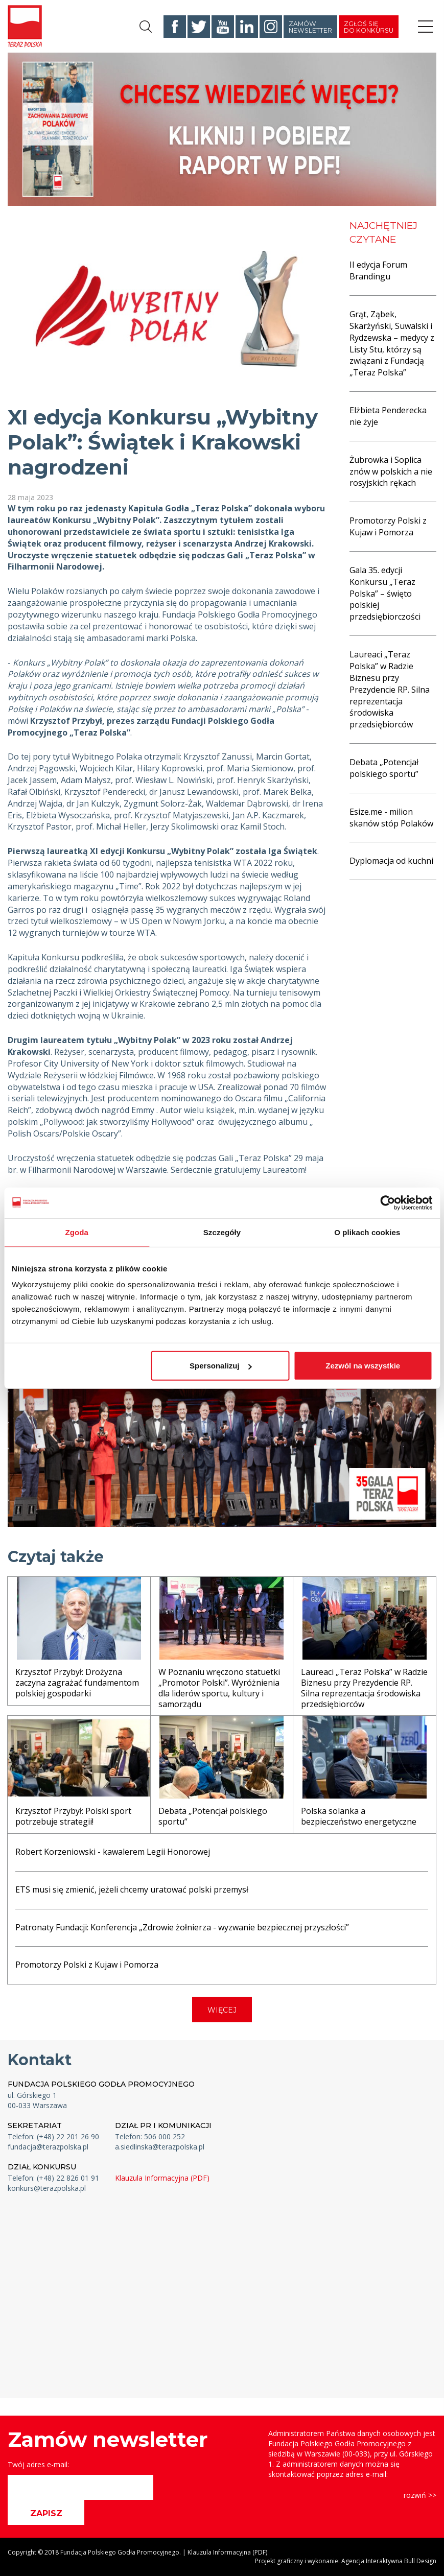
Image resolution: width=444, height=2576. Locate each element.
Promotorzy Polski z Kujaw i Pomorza (388, 526)
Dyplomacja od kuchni (391, 860)
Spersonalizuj (221, 1365)
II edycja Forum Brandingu (378, 270)
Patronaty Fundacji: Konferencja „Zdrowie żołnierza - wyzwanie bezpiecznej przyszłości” (182, 1927)
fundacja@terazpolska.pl (48, 2147)
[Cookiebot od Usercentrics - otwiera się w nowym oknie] (387, 1202)
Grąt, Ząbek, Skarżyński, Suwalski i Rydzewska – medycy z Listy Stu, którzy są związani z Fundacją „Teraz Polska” (391, 343)
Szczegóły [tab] (222, 1231)
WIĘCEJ (222, 2010)
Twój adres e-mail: (38, 2464)
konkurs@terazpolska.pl (47, 2188)
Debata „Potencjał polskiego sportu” (383, 768)
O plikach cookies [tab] (367, 1231)
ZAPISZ (46, 2513)
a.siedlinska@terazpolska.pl (159, 2147)
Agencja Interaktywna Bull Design (388, 2561)
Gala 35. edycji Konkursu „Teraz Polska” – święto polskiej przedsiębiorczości (384, 593)
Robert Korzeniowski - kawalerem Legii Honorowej (112, 1851)
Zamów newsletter (310, 27)
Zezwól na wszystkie (362, 1365)
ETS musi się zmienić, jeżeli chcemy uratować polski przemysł (131, 1889)
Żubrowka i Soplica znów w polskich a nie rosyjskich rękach (390, 471)
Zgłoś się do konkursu (368, 27)
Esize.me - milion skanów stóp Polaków (391, 817)
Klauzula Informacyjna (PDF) (162, 2178)
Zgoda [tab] (76, 1231)
